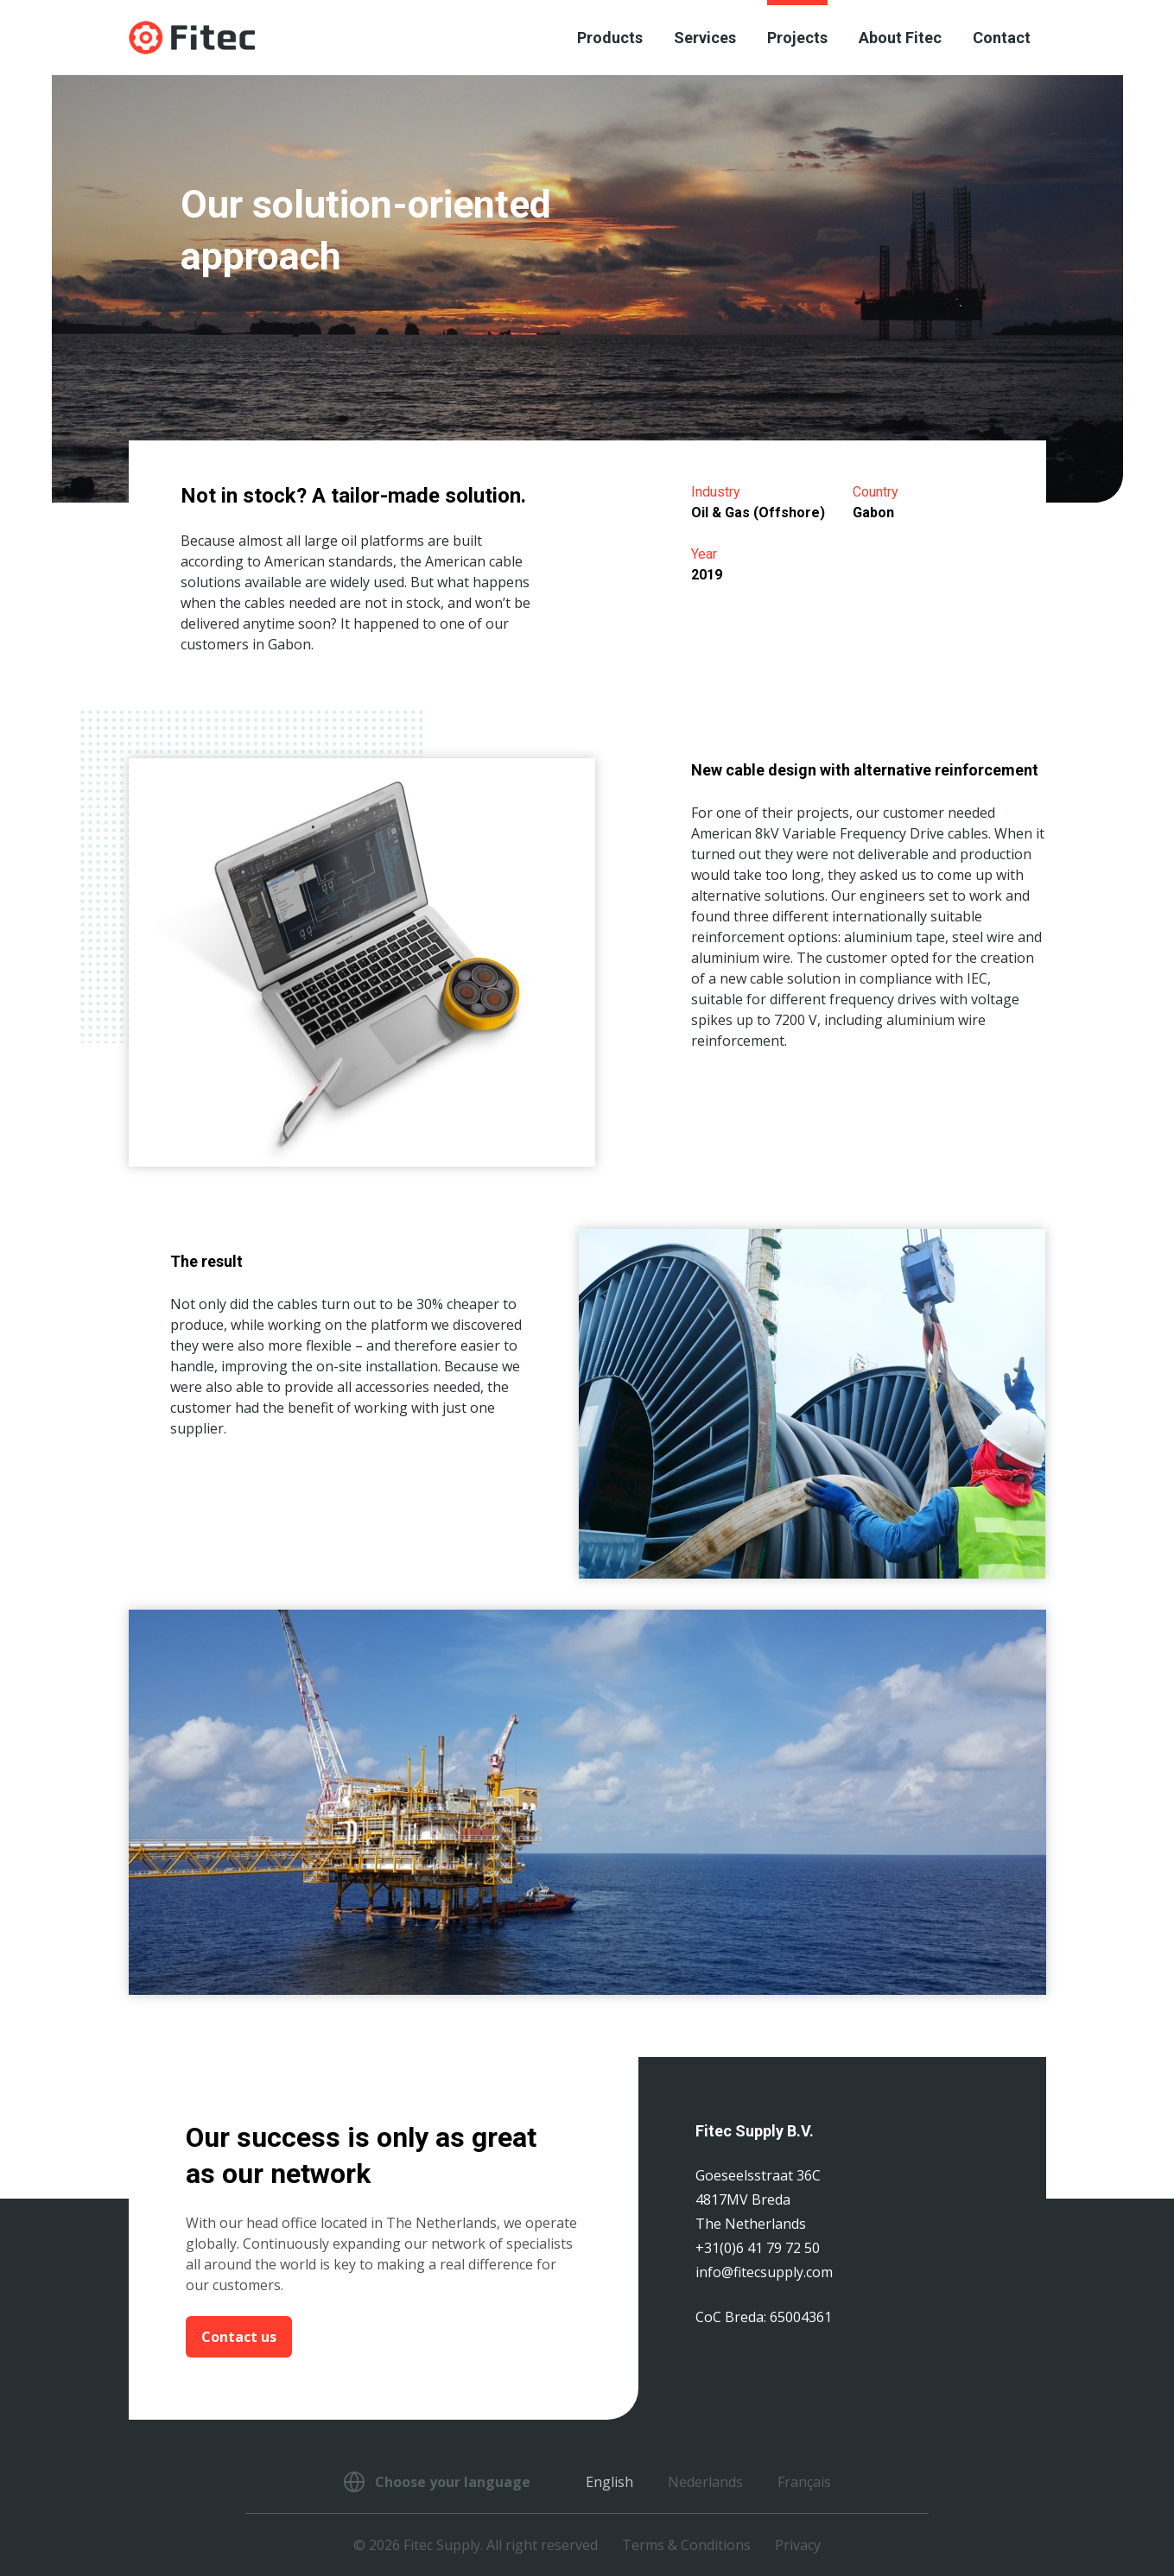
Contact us (238, 2336)
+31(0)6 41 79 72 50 (757, 2247)
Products (610, 37)
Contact (1002, 37)
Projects (797, 37)
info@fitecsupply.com (764, 2272)
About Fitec (900, 37)
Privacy (798, 2544)
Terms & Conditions (686, 2544)
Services (705, 37)
